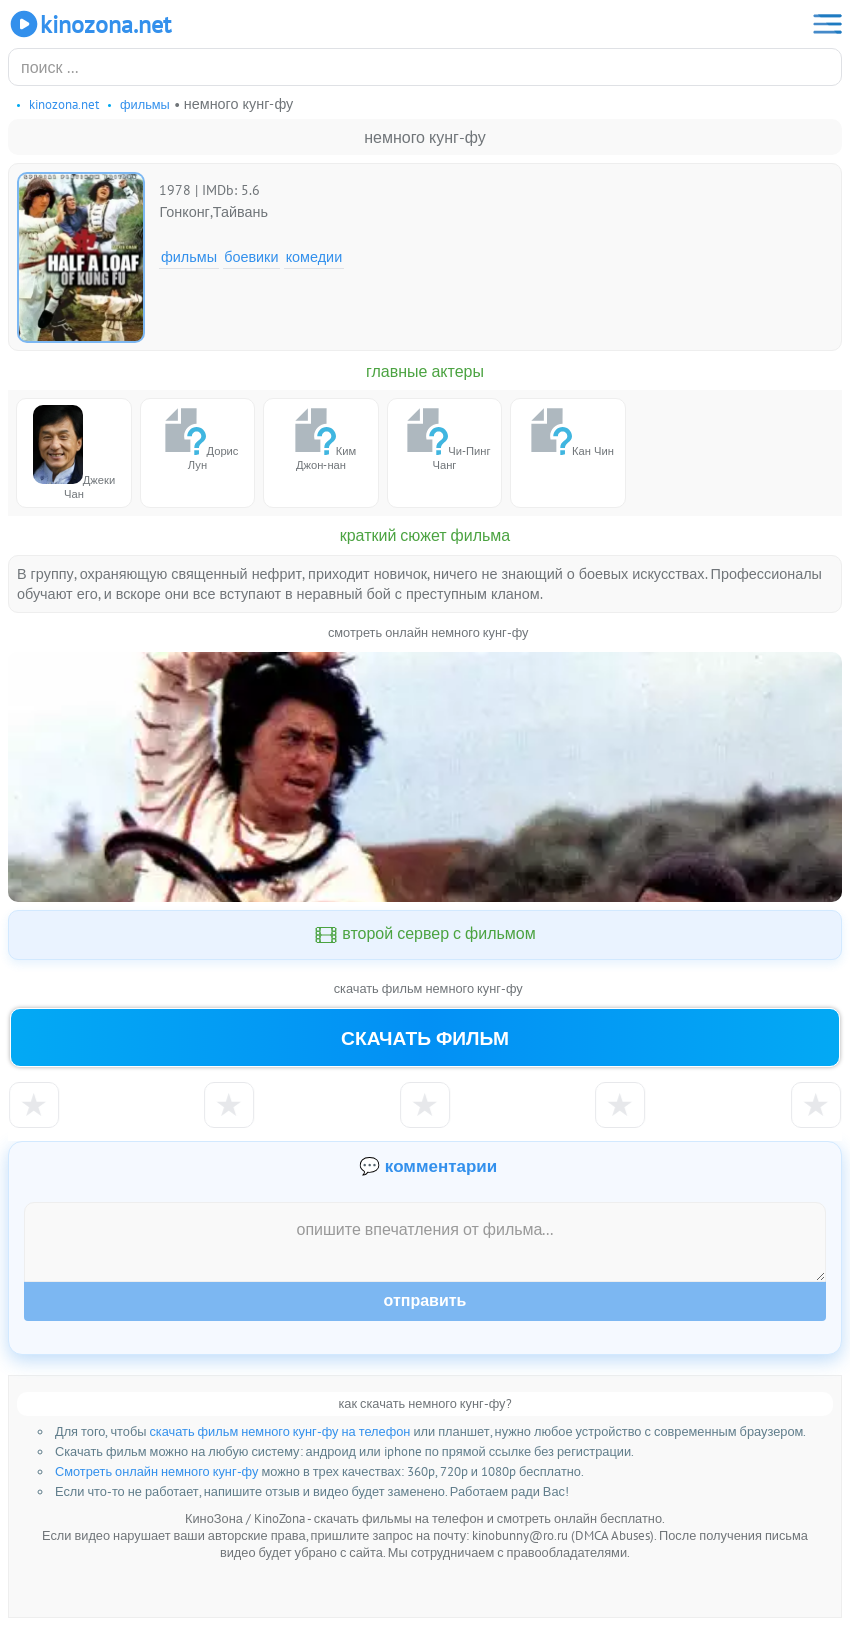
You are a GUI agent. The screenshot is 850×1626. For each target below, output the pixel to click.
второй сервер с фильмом (425, 935)
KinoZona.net (89, 24)
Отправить (425, 1300)
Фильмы (189, 256)
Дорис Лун (197, 438)
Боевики (251, 256)
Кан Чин (568, 431)
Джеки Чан (74, 453)
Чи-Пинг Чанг (444, 438)
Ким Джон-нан (321, 438)
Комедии (314, 256)
